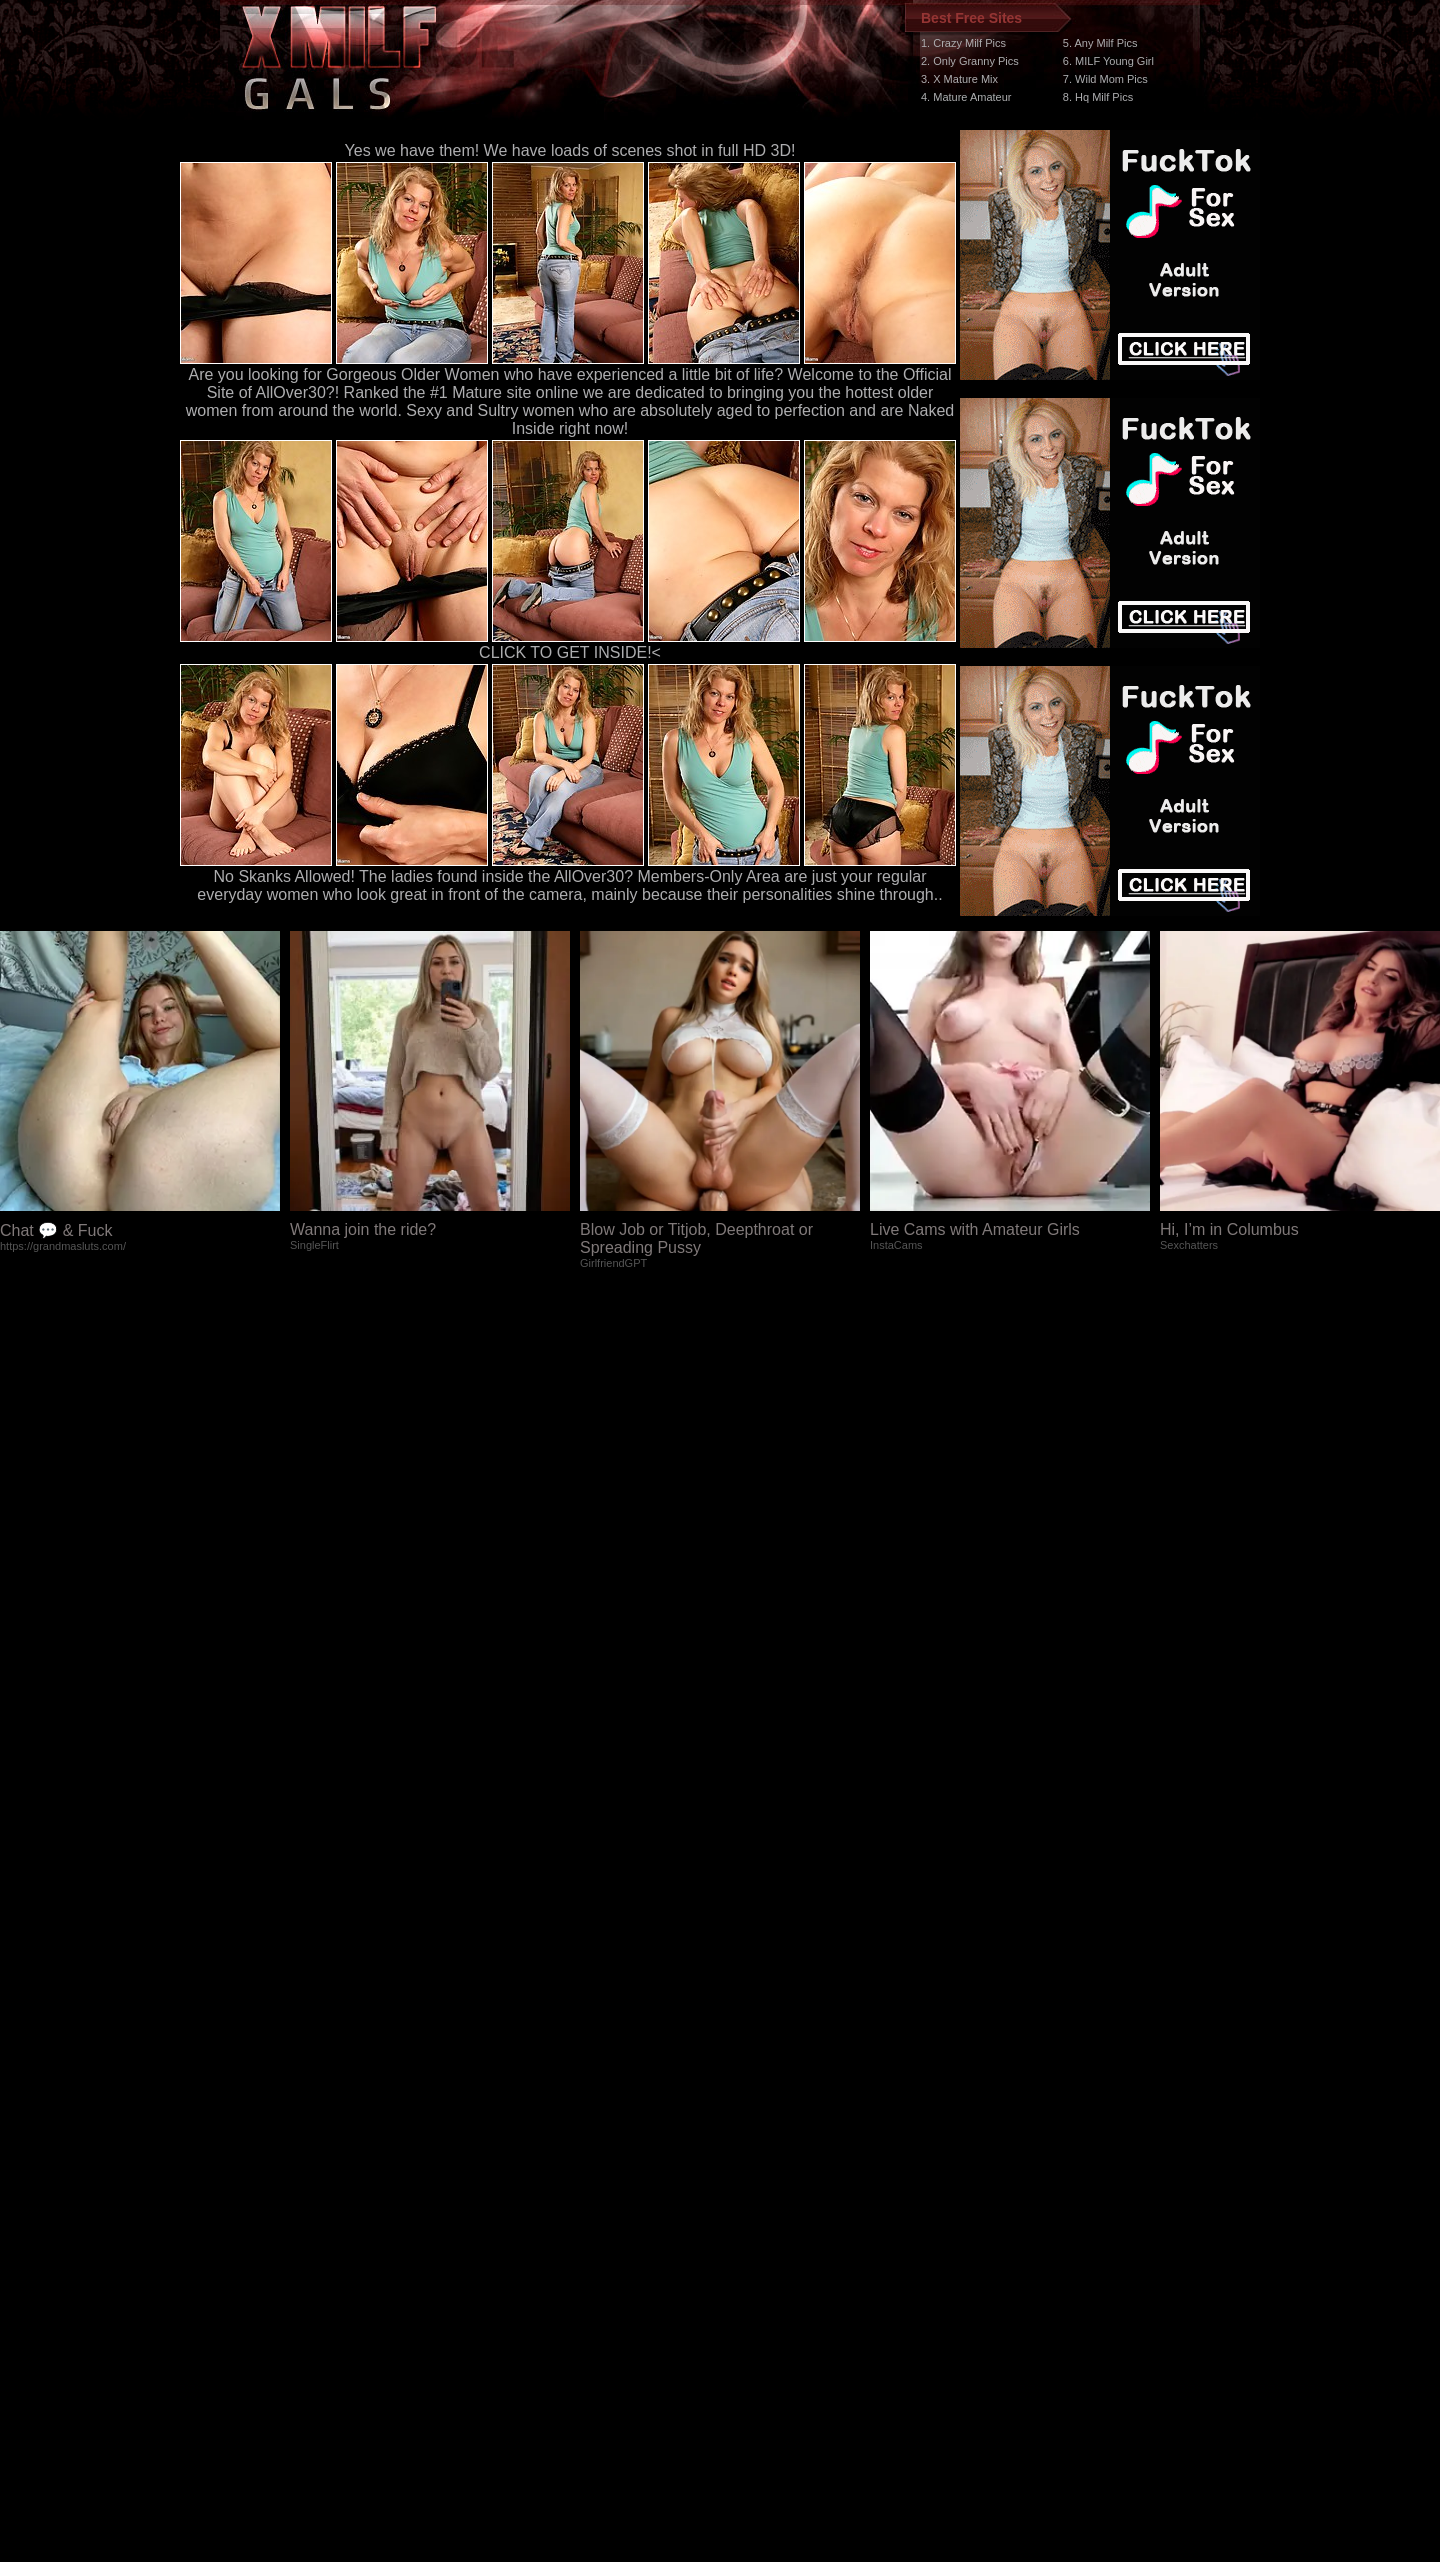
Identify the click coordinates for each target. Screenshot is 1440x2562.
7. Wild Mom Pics (1105, 79)
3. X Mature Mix (959, 79)
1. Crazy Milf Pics (963, 43)
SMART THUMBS (755, 2184)
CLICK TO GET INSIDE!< (570, 652)
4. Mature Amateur (966, 97)
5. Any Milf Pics (1100, 43)
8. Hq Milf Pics (1098, 97)
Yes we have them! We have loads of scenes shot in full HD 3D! (570, 150)
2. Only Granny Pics (970, 61)
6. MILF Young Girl (1108, 61)
